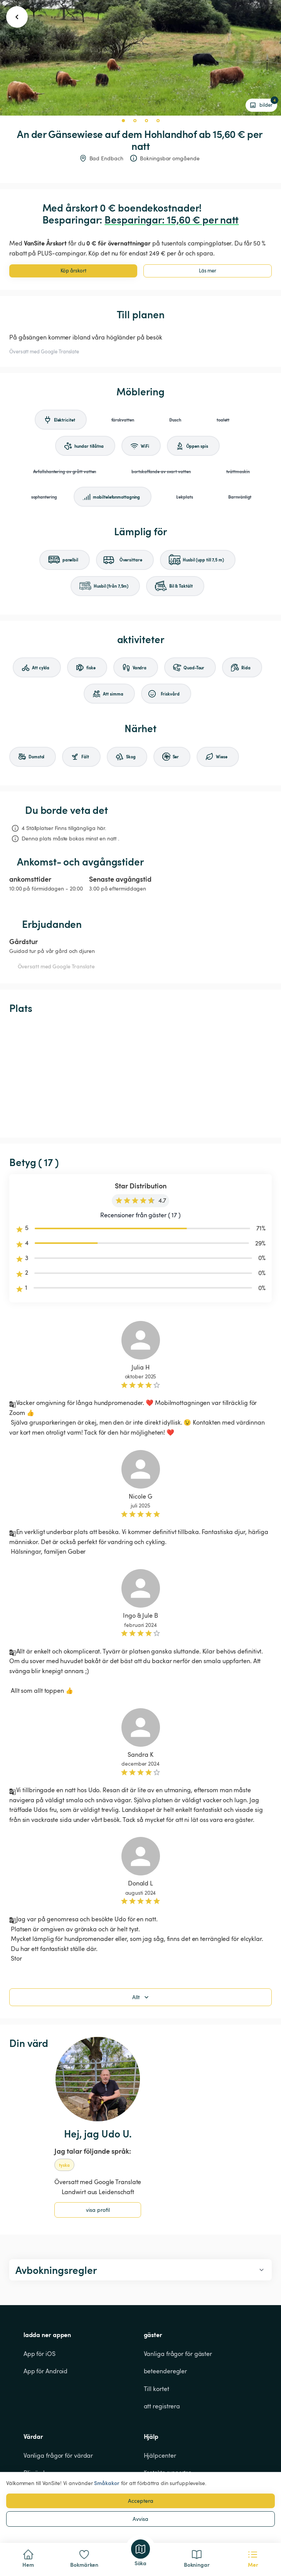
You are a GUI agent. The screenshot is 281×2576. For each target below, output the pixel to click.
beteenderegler (165, 2371)
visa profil (98, 2209)
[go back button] (17, 17)
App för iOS (40, 2353)
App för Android (46, 2371)
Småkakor (106, 2483)
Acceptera (140, 2500)
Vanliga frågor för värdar (58, 2455)
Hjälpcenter (160, 2455)
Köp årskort (73, 270)
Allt (141, 1997)
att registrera (162, 2406)
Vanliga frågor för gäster (178, 2353)
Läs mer (207, 270)
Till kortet (156, 2388)
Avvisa (140, 2518)
